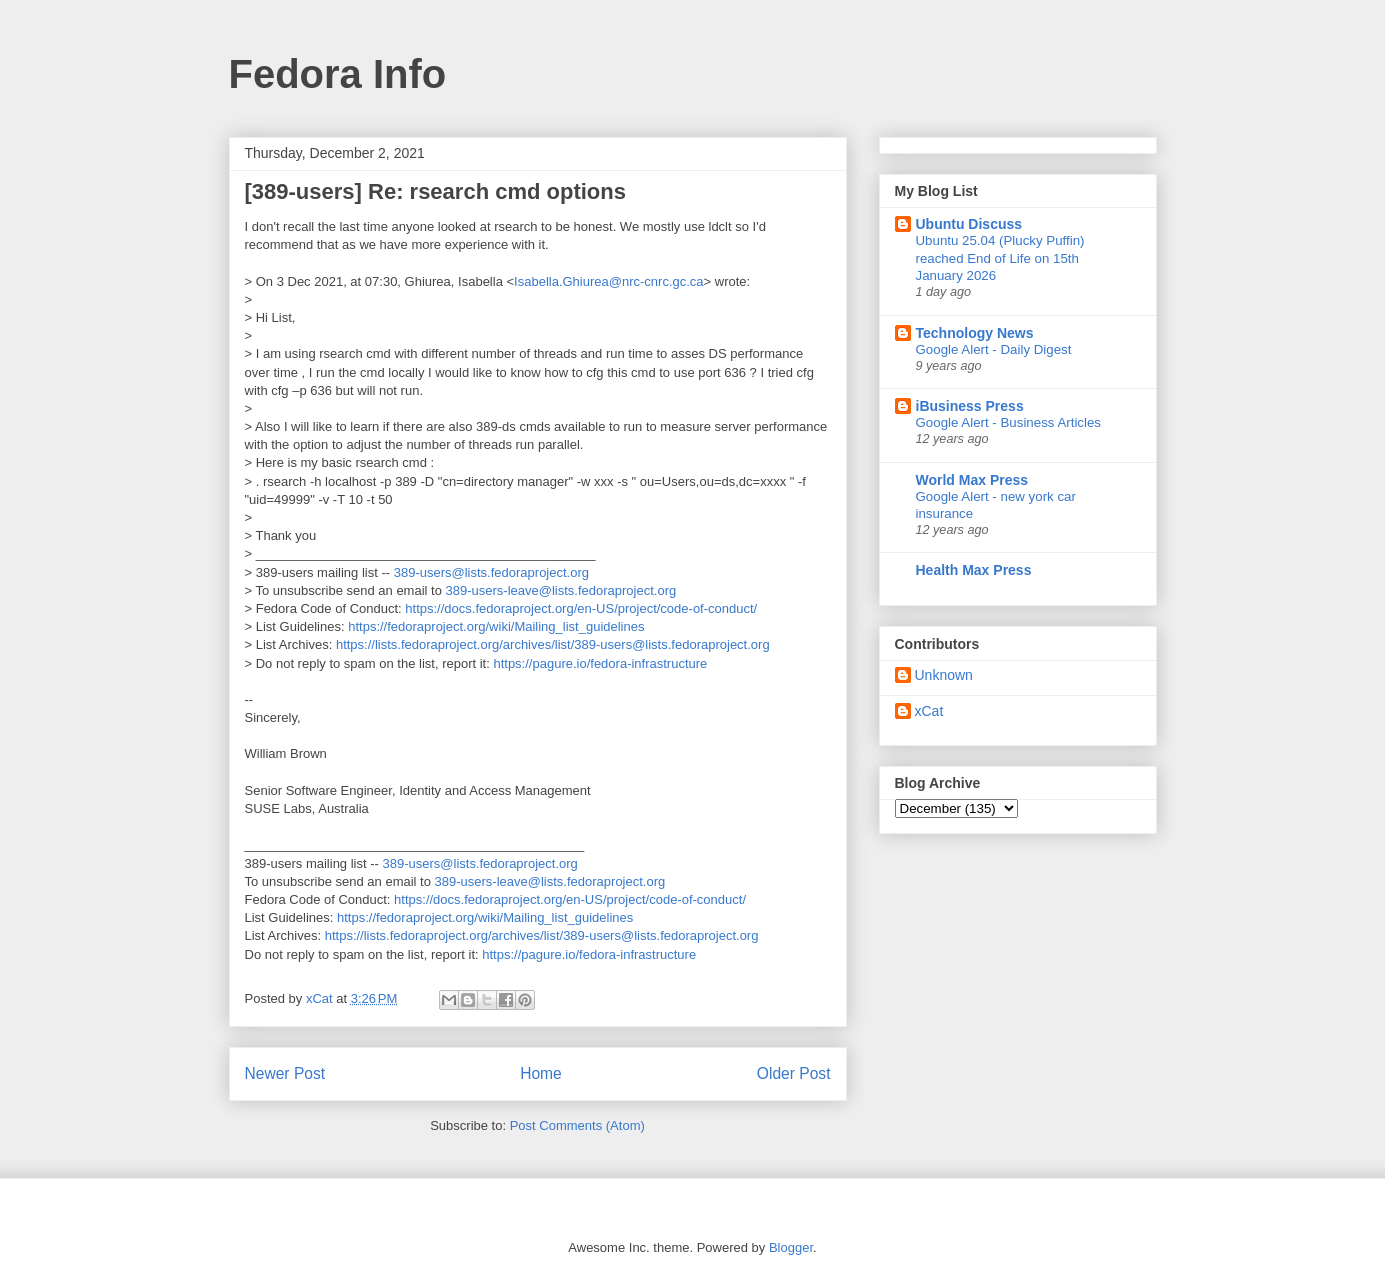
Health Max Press (974, 570)
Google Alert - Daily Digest (994, 349)
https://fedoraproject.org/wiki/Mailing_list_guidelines (496, 626)
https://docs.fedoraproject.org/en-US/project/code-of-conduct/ (581, 608)
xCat (929, 711)
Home (541, 1073)
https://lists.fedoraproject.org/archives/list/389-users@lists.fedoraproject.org (553, 644)
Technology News (975, 333)
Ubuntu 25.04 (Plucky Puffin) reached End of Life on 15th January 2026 (1000, 258)
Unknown (944, 675)
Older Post (794, 1073)
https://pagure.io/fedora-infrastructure (600, 663)
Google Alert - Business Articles (1009, 422)
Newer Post (285, 1073)
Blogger (791, 1247)
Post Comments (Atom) (577, 1125)
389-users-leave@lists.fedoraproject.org (561, 590)
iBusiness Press (970, 406)
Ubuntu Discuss (969, 224)
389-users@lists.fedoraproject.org (491, 572)
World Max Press (972, 480)
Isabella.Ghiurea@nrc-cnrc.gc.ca (609, 281)
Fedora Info (338, 74)
